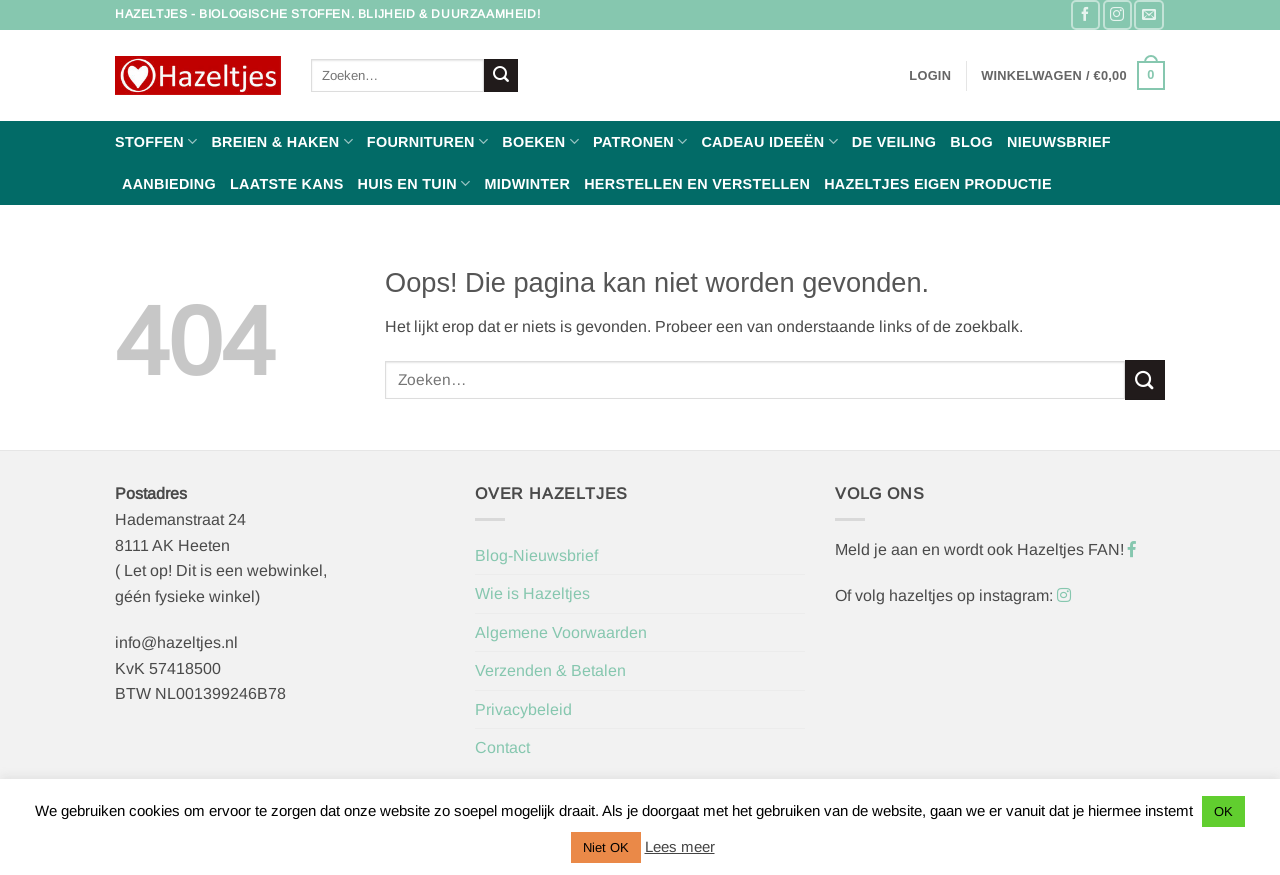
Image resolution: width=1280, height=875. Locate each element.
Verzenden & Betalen (550, 670)
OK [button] (1223, 811)
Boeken (540, 141)
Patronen (640, 141)
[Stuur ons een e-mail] (1148, 14)
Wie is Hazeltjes (532, 593)
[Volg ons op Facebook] (1085, 14)
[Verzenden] (501, 76)
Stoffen (156, 141)
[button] (930, 76)
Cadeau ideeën (769, 141)
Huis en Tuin (414, 183)
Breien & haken (281, 141)
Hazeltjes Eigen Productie (938, 184)
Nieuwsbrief (1059, 142)
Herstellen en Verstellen (697, 184)
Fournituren (427, 141)
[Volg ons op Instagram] (1117, 14)
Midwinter (527, 184)
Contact (502, 747)
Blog (971, 142)
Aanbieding (169, 184)
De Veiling (894, 142)
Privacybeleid (523, 709)
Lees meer (680, 846)
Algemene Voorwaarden (561, 632)
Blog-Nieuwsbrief (536, 555)
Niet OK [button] (606, 847)
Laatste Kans (287, 184)
